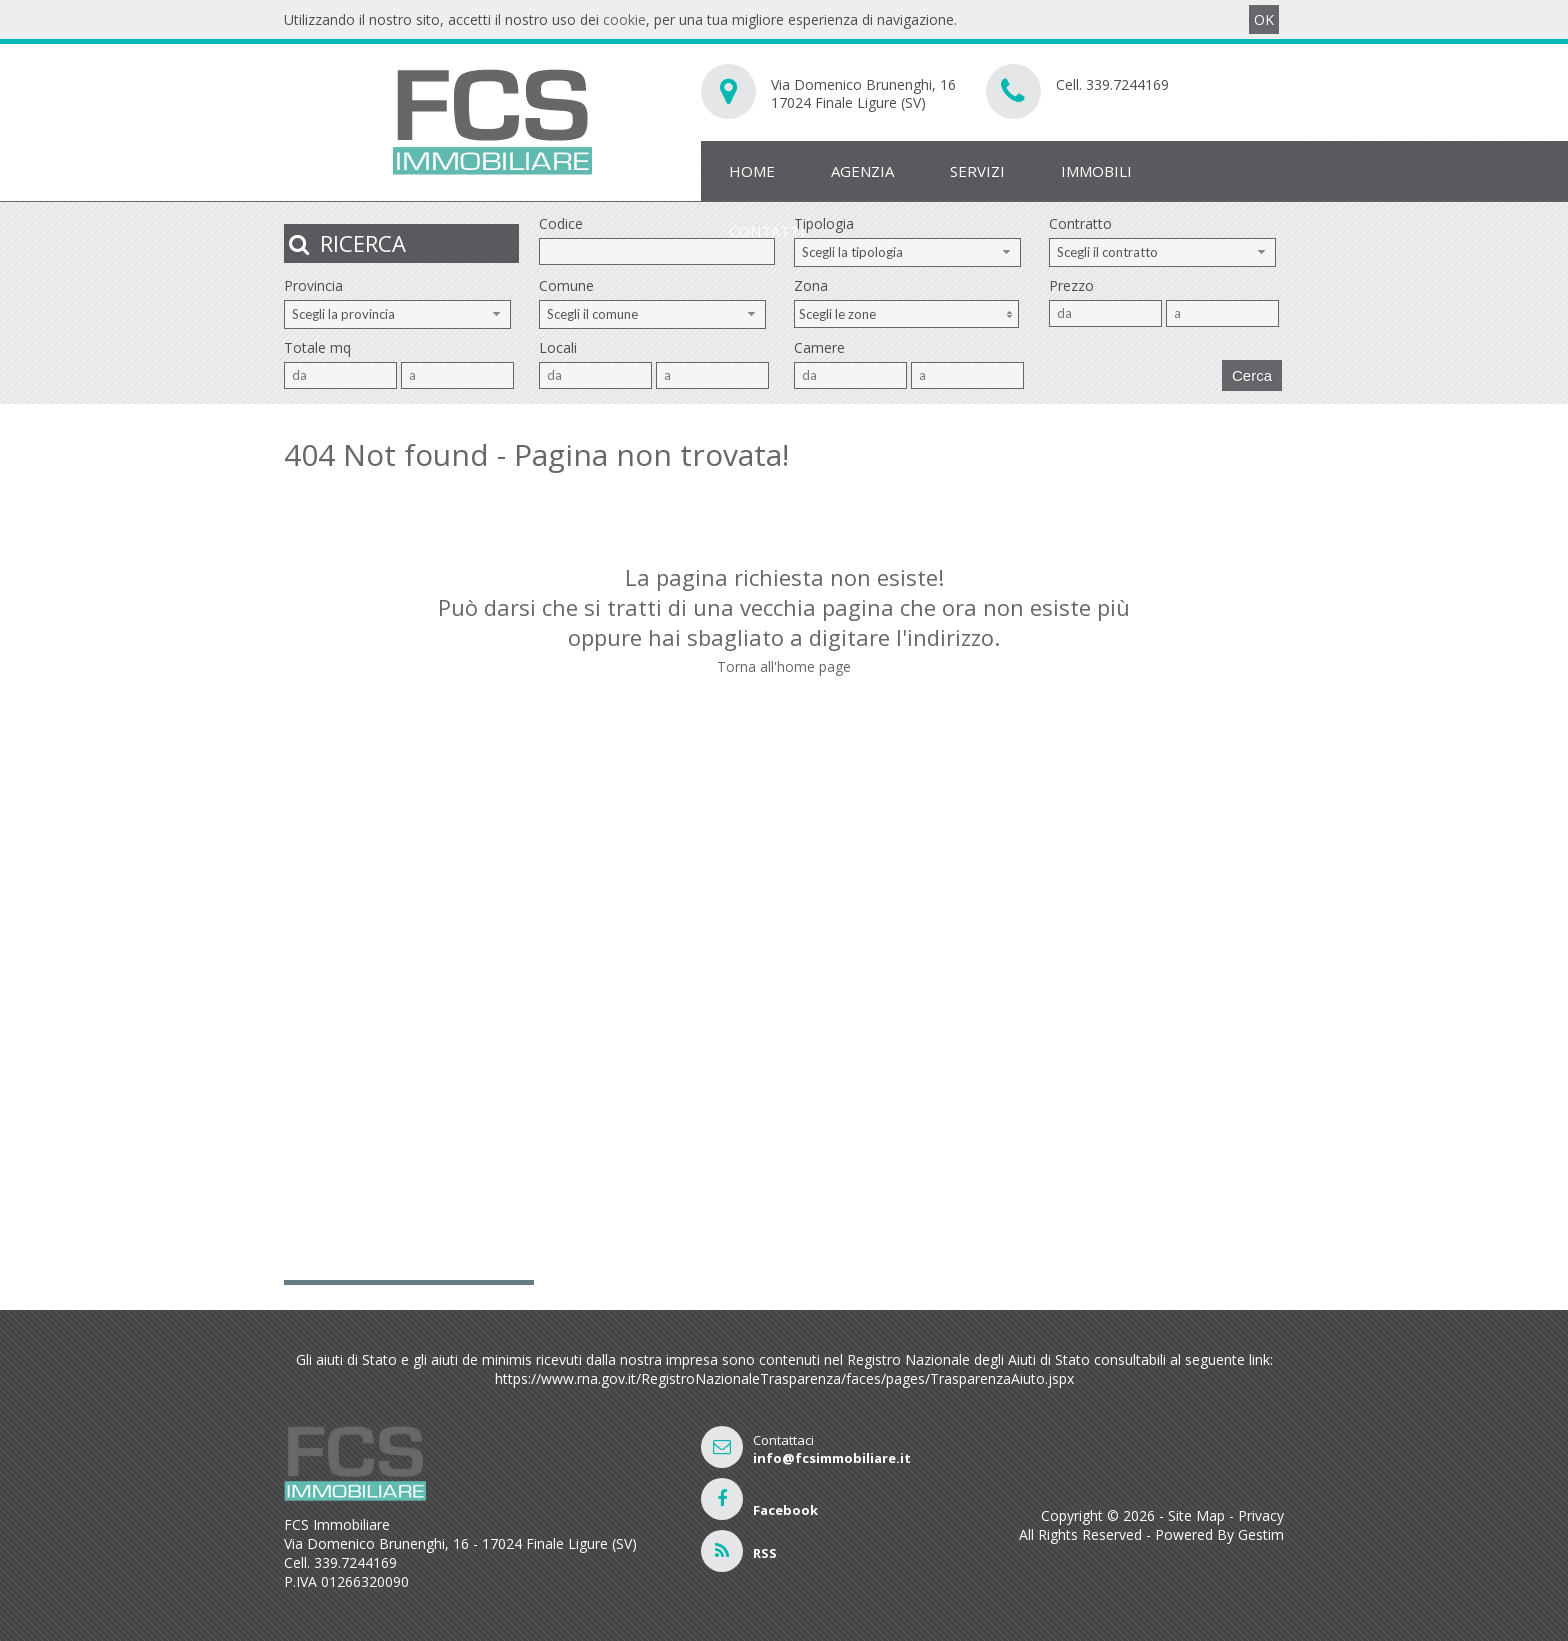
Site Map (1196, 1515)
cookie (624, 19)
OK (1264, 19)
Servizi (977, 171)
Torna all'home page (784, 666)
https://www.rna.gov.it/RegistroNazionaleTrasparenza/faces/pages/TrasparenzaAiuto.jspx (784, 1378)
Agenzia (862, 171)
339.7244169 (1127, 84)
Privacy (1261, 1515)
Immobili (1096, 171)
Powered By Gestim (1219, 1534)
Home (752, 171)
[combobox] (907, 252)
